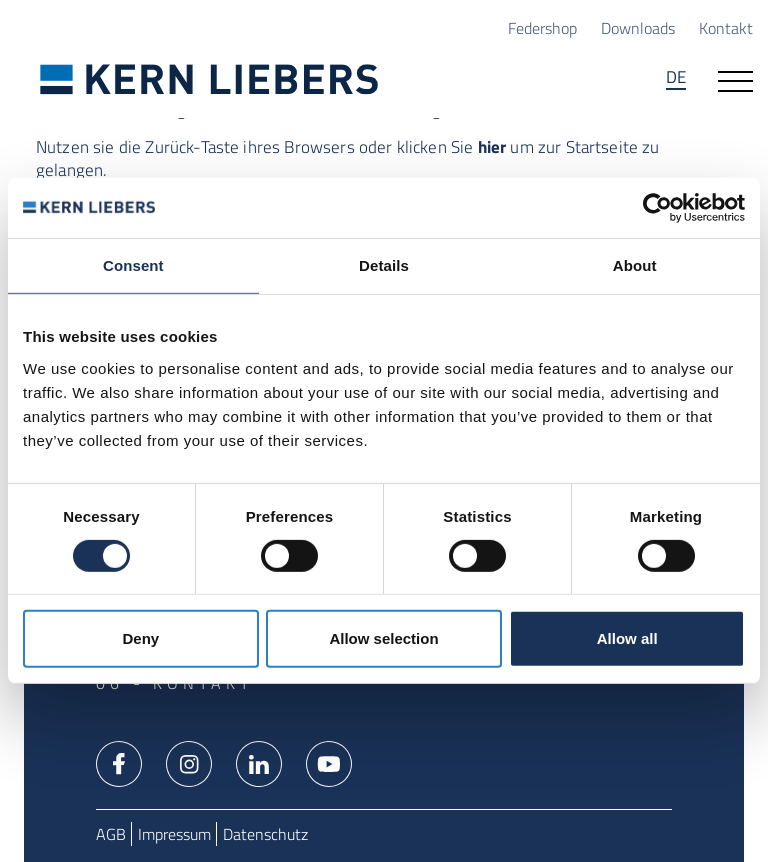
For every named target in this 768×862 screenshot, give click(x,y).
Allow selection (383, 638)
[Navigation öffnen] (735, 79)
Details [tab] (384, 265)
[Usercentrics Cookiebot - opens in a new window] (657, 208)
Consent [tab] (133, 265)
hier (492, 146)
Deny (140, 638)
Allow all (627, 638)
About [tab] (635, 265)
